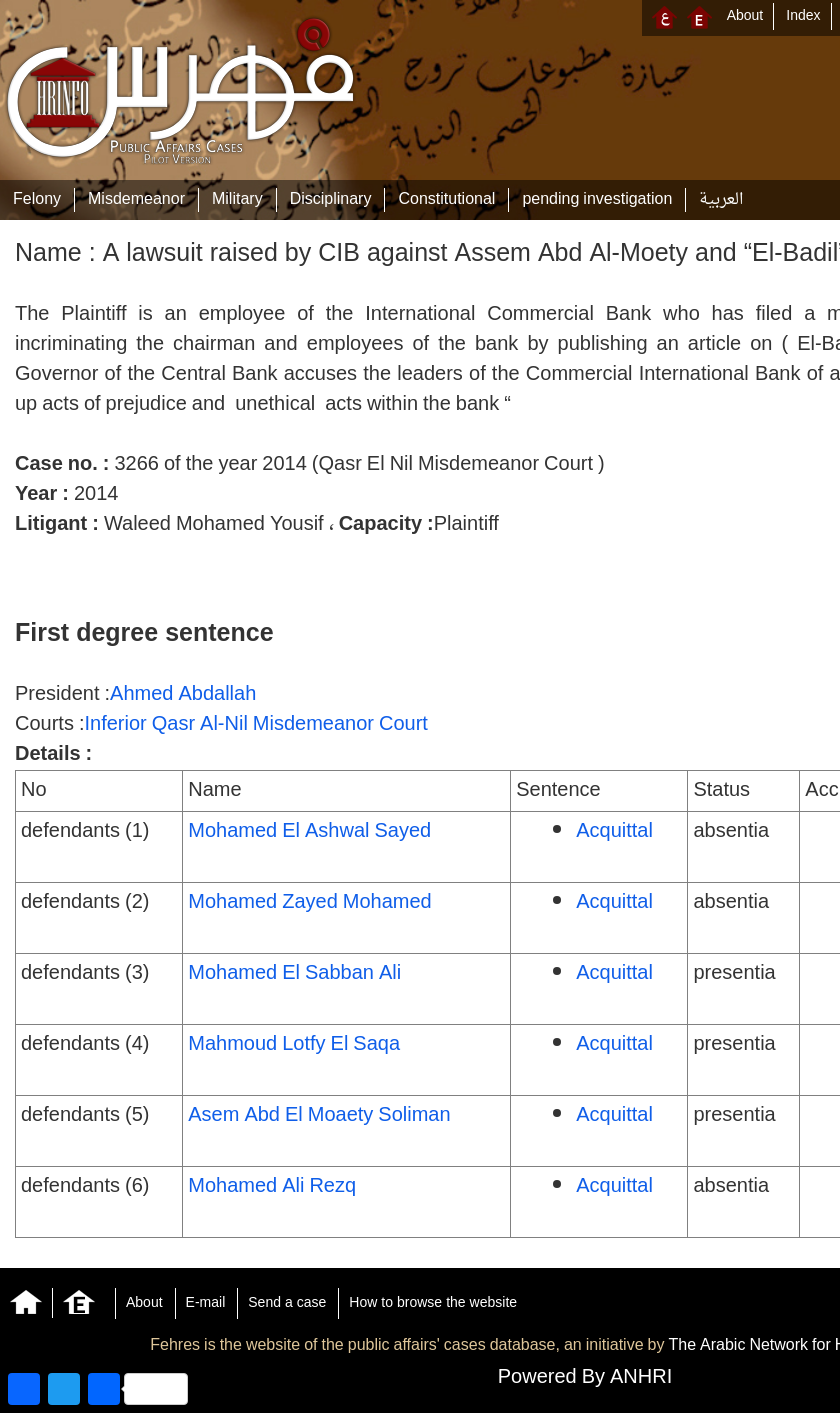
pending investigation (597, 200)
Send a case (287, 1303)
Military (237, 200)
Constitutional (446, 200)
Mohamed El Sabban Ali (294, 974)
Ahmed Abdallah (183, 695)
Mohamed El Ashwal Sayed (309, 832)
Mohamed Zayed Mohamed (309, 903)
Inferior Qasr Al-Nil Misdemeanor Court (255, 725)
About (745, 16)
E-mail (206, 1303)
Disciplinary (331, 200)
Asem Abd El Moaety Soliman (319, 1116)
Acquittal (614, 832)
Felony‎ (37, 200)
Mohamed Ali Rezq (272, 1187)
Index (803, 16)
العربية (721, 200)
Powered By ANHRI (585, 1378)
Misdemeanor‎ (136, 200)
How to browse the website (433, 1303)
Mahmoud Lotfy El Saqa (294, 1045)
